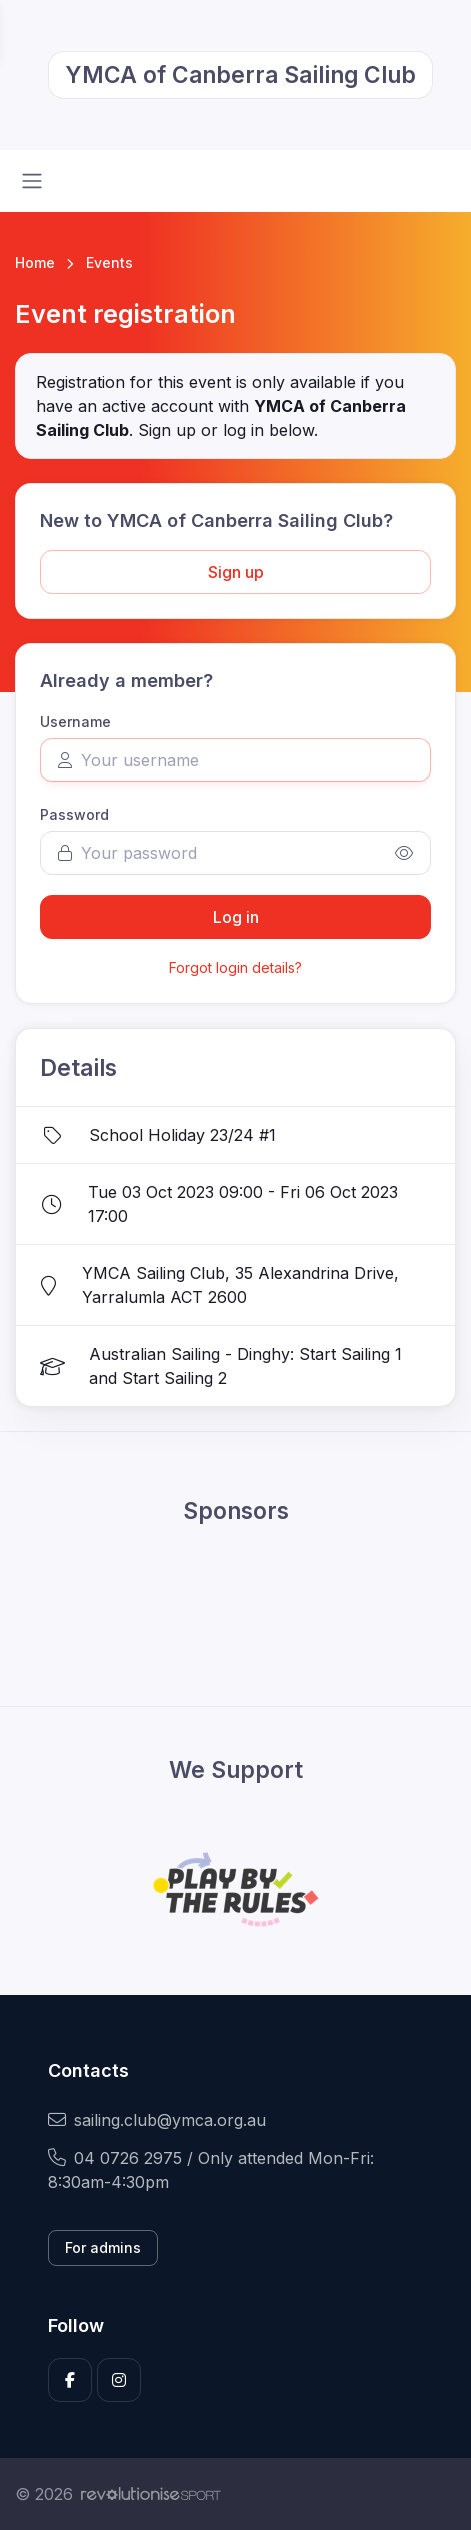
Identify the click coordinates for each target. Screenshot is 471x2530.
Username (75, 721)
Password (74, 814)
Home (35, 262)
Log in (236, 917)
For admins (103, 2247)
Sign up (236, 572)
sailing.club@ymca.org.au (157, 2120)
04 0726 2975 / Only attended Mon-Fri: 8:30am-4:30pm (211, 2170)
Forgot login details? (235, 967)
